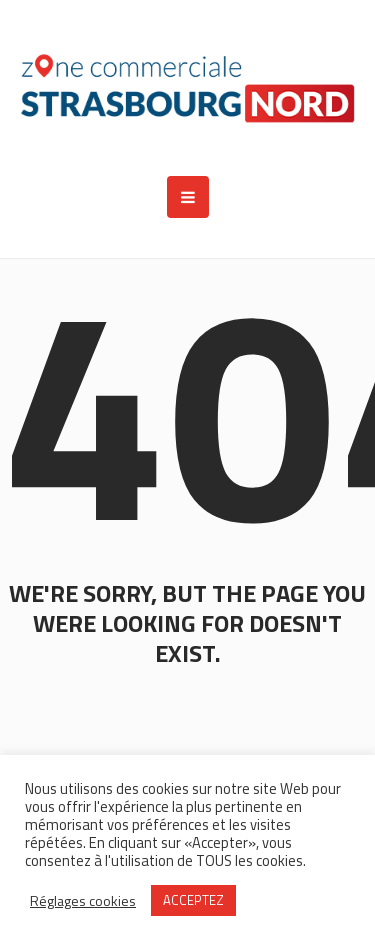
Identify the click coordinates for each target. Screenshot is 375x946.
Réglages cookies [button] (83, 901)
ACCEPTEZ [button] (193, 900)
